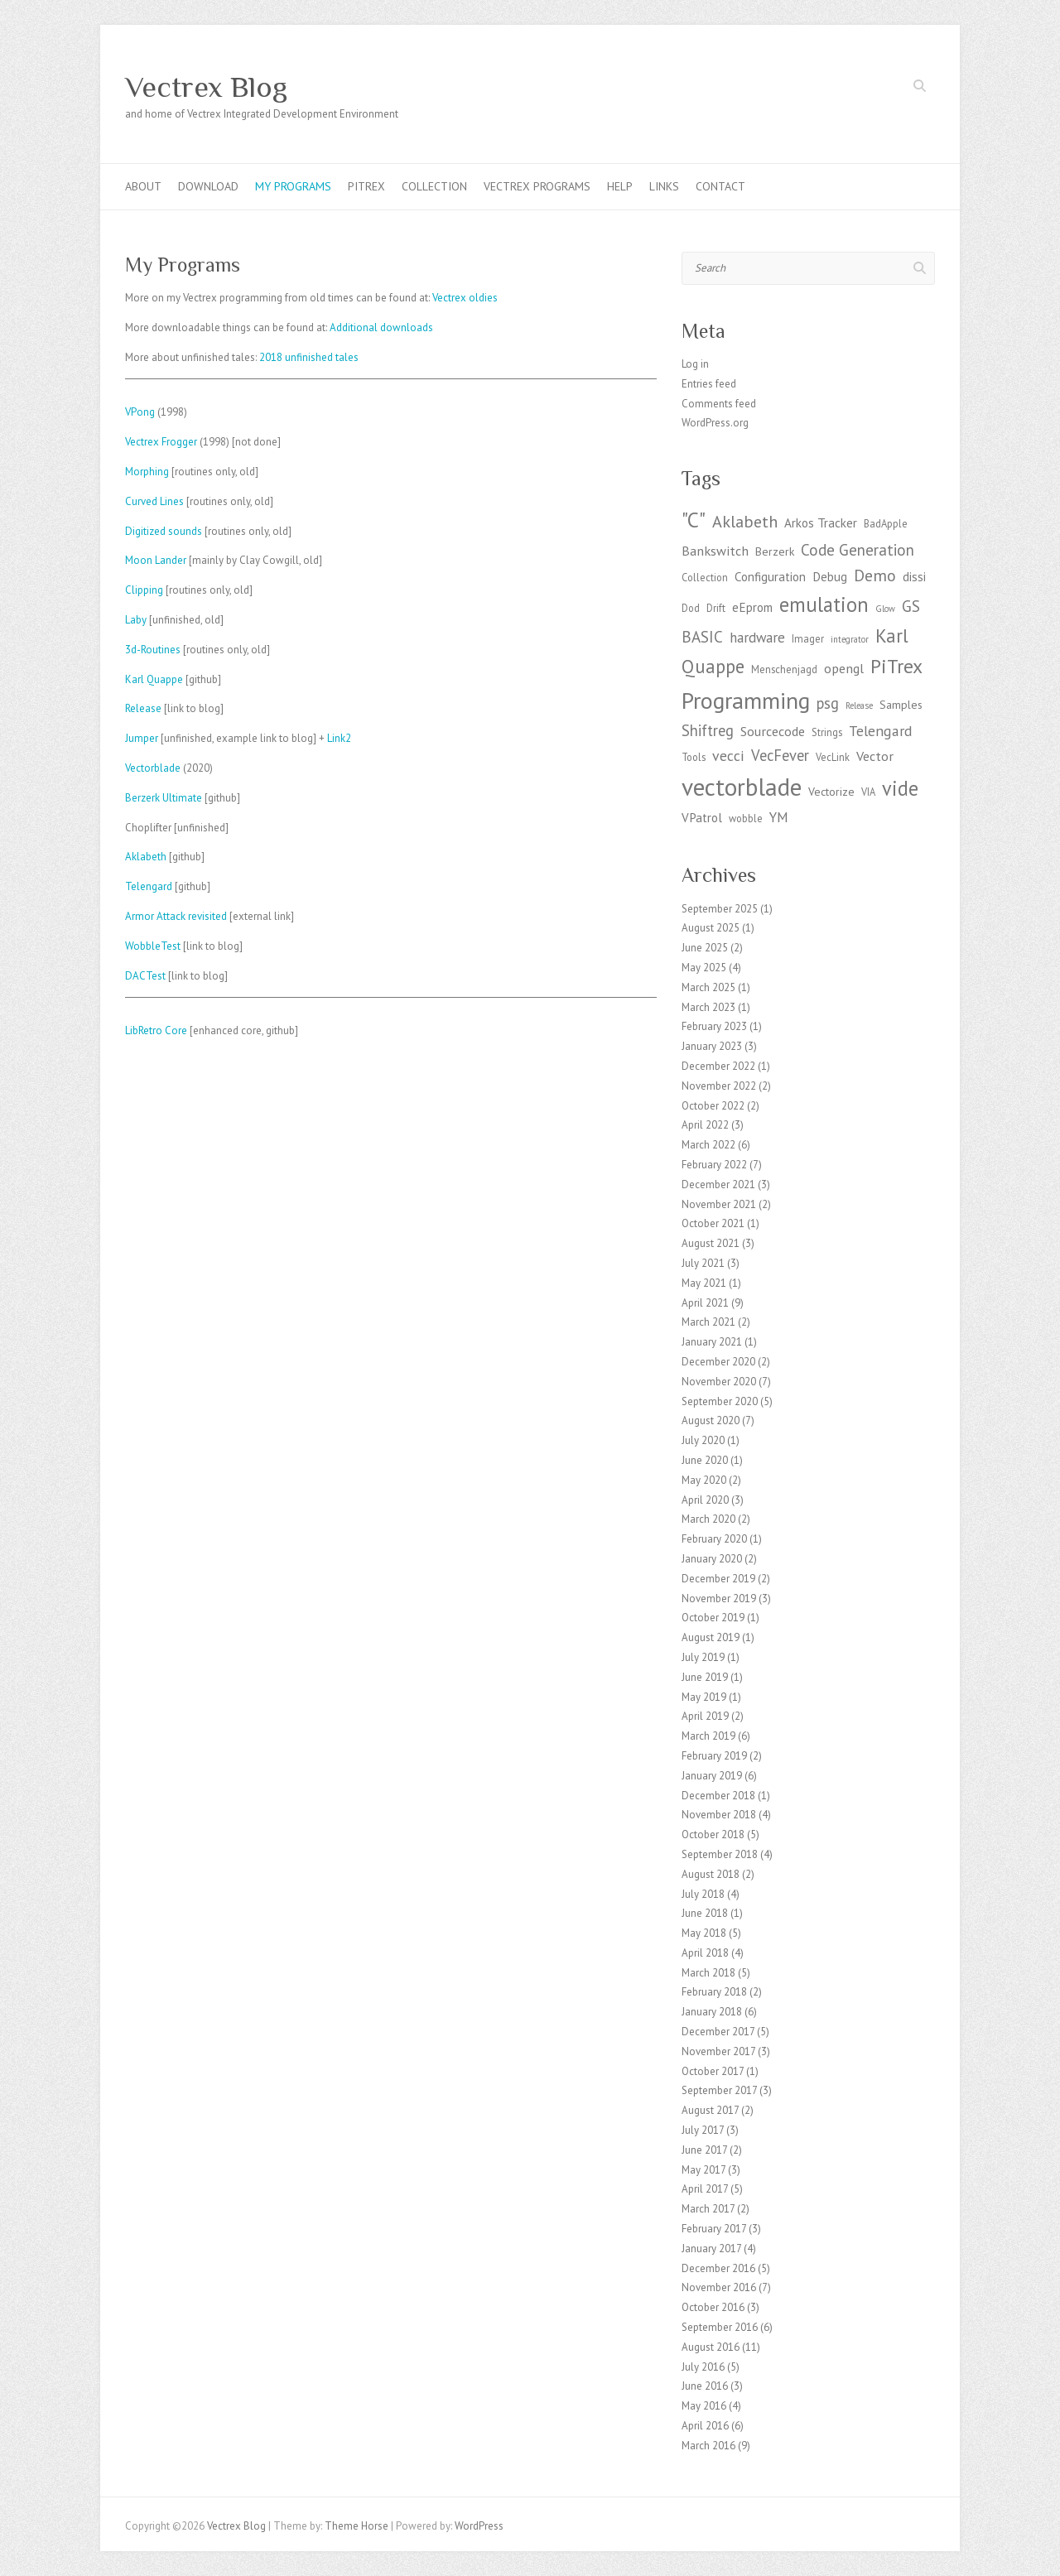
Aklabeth (145, 857)
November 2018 (719, 1815)
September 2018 (720, 1854)
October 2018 (713, 1834)
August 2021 (711, 1243)
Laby (136, 620)
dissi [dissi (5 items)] (914, 577)
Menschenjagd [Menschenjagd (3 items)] (784, 669)
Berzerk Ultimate (163, 798)
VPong (140, 412)
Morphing (147, 472)
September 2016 (720, 2327)
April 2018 (705, 1953)
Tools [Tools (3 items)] (694, 756)
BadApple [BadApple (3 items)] (886, 523)
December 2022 (718, 1066)
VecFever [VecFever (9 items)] (780, 755)
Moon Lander (155, 560)
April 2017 (705, 2189)
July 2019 (703, 1657)
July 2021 (703, 1263)
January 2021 (712, 1342)
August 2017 (710, 2110)
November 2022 (719, 1086)
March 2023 (708, 1007)
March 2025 (708, 987)
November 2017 (718, 2051)
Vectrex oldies (465, 298)
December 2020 (718, 1362)
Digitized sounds (163, 531)
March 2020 (708, 1519)
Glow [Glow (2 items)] (885, 608)
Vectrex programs (537, 186)
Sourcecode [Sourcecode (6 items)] (772, 730)
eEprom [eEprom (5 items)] (752, 607)
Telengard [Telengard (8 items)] (881, 730)
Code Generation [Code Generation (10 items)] (857, 550)
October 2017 (713, 2071)
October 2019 (713, 1618)
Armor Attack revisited (176, 916)
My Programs (293, 186)
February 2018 (714, 1992)
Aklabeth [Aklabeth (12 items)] (745, 521)
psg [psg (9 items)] (828, 703)
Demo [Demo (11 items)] (875, 575)
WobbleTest (153, 946)
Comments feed (719, 404)
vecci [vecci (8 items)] (728, 755)
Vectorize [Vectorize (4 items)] (831, 791)
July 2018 (703, 1894)
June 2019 (705, 1677)
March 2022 (708, 1145)
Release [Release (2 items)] (859, 705)
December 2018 (718, 1796)
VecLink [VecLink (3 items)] (833, 756)
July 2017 (703, 2130)
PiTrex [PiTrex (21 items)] (896, 666)
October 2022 (713, 1106)
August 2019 (711, 1637)
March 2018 (708, 1973)
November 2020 (719, 1382)
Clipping (144, 590)
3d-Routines (153, 650)
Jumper (141, 738)
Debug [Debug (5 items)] (829, 577)
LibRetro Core (156, 1030)
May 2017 (703, 2170)
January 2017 (711, 2248)
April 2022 (705, 1125)
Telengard (148, 886)
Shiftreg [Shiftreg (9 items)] (708, 730)
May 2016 (704, 2406)
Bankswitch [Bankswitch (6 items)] (715, 550)
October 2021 (713, 1223)
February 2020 (714, 1539)
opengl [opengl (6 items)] (844, 668)
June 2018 (705, 1913)
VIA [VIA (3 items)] (868, 791)
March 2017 (708, 2209)
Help (620, 186)
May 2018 (704, 1933)
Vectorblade (153, 768)
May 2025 (704, 968)
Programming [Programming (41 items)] (746, 700)
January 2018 (712, 2012)
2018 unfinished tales (309, 357)
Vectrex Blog (206, 87)
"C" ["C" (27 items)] (694, 519)
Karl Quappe (154, 679)
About (143, 186)
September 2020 (720, 1401)
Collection (434, 186)
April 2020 (705, 1500)
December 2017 (718, 2032)
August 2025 (711, 928)
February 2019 (714, 1756)
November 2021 (719, 1204)
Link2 (339, 738)
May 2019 (704, 1697)
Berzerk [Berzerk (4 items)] (774, 551)
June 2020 (705, 1460)
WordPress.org (715, 423)
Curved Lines (154, 501)
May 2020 (704, 1480)
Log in (695, 364)
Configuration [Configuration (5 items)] (770, 577)
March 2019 (708, 1736)
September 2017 (719, 2090)
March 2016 (708, 2446)
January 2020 (712, 1559)
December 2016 (718, 2268)
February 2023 (714, 1026)
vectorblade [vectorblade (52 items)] (742, 786)
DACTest (145, 976)
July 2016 (703, 2367)
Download (208, 186)
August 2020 (711, 1420)
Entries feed (709, 384)
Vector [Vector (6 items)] (875, 755)
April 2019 (705, 1716)
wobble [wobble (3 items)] (746, 818)
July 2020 (703, 1440)
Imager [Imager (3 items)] (808, 638)
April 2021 (705, 1303)
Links (664, 186)
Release (143, 708)
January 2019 (712, 1776)
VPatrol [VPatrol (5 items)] (702, 818)
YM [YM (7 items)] (778, 817)
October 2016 (713, 2307)
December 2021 (718, 1184)
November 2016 (719, 2287)
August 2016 (711, 2347)
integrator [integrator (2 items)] (850, 639)
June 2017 (704, 2150)
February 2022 (714, 1165)
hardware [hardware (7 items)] (757, 637)
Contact (720, 186)
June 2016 (705, 2386)
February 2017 (714, 2229)
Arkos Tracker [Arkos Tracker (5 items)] (820, 523)
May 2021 (704, 1283)
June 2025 (705, 948)
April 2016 (705, 2426)
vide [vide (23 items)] (900, 788)
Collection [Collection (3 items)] (705, 577)
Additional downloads (381, 327)
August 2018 (711, 1874)
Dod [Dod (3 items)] (691, 607)
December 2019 (718, 1579)
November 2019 (719, 1598)
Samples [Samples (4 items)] (901, 704)
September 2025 (720, 909)
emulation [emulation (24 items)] (824, 604)
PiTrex (366, 186)
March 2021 (708, 1322)
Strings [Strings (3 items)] (827, 732)
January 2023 (712, 1046)
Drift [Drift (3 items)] (715, 607)
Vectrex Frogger (161, 442)
